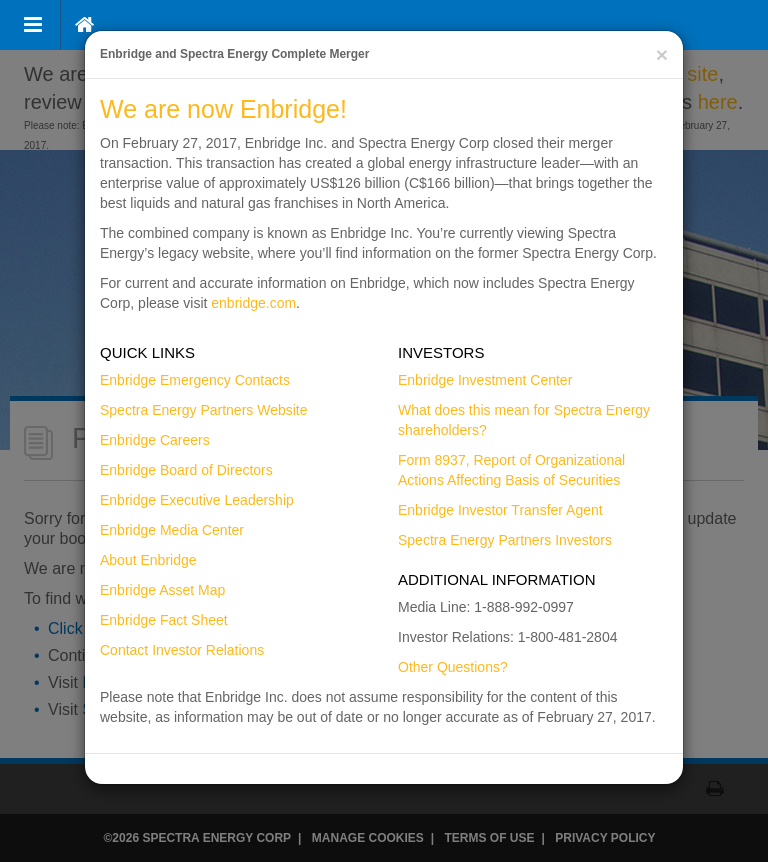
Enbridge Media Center (172, 530)
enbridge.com (253, 303)
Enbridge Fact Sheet (164, 620)
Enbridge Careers (155, 440)
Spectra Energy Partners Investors (505, 540)
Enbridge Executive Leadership (197, 500)
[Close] (662, 54)
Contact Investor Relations (182, 650)
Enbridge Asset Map (162, 590)
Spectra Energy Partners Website (204, 410)
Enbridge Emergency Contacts (195, 380)
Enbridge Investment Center (485, 380)
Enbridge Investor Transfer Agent (500, 510)
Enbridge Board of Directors (186, 470)
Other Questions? (453, 667)
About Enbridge (148, 560)
